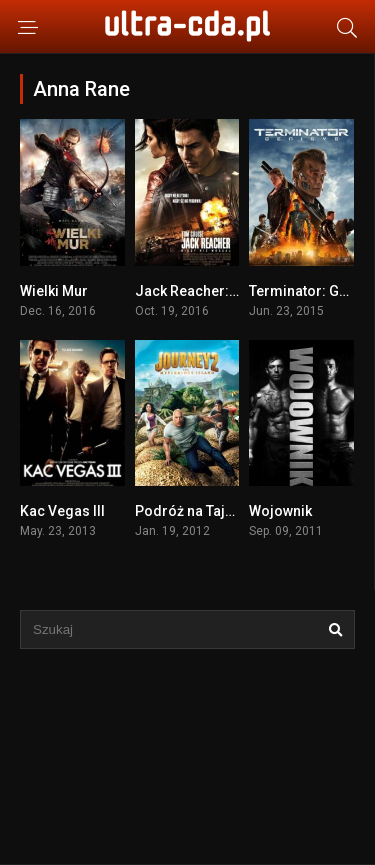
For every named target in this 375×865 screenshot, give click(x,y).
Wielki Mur (54, 291)
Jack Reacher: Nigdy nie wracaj (238, 291)
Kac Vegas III (62, 511)
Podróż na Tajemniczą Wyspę (231, 511)
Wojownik (280, 511)
